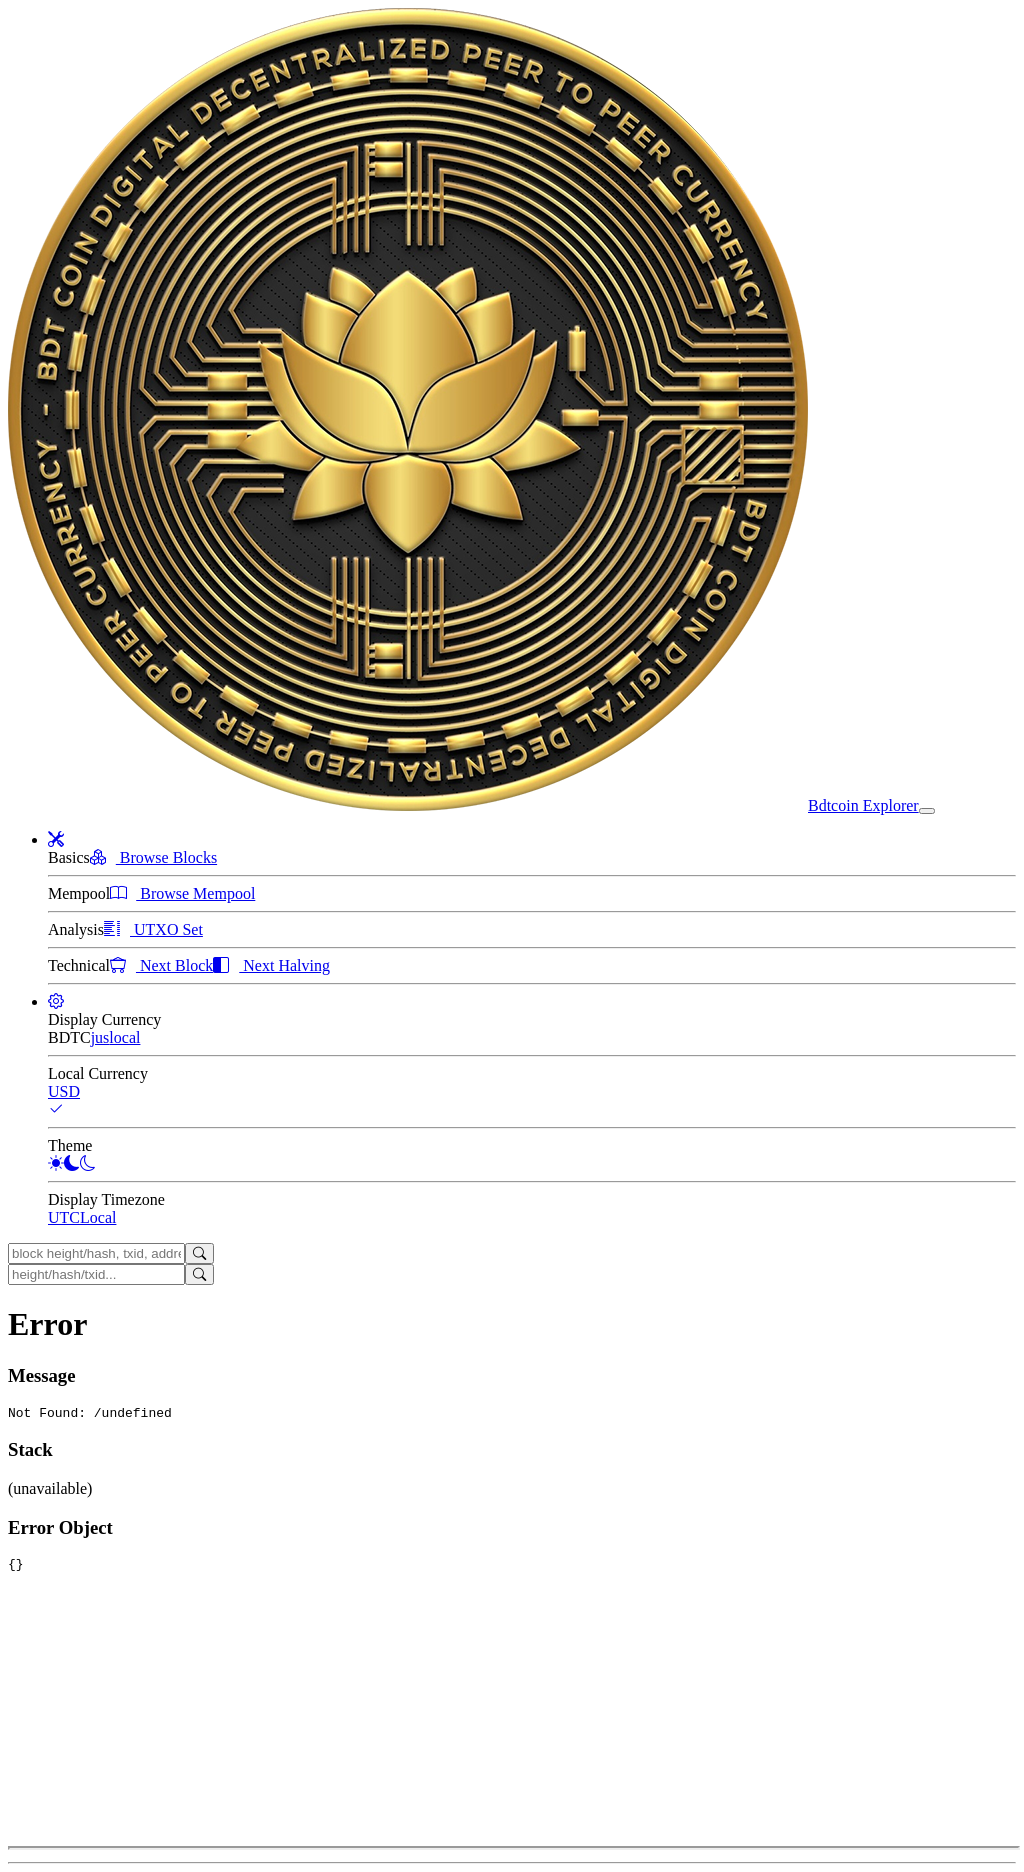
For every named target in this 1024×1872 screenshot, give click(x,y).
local (124, 1037)
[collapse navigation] (927, 811)
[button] (56, 839)
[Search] (199, 1253)
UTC (64, 1217)
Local (98, 1217)
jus (100, 1037)
